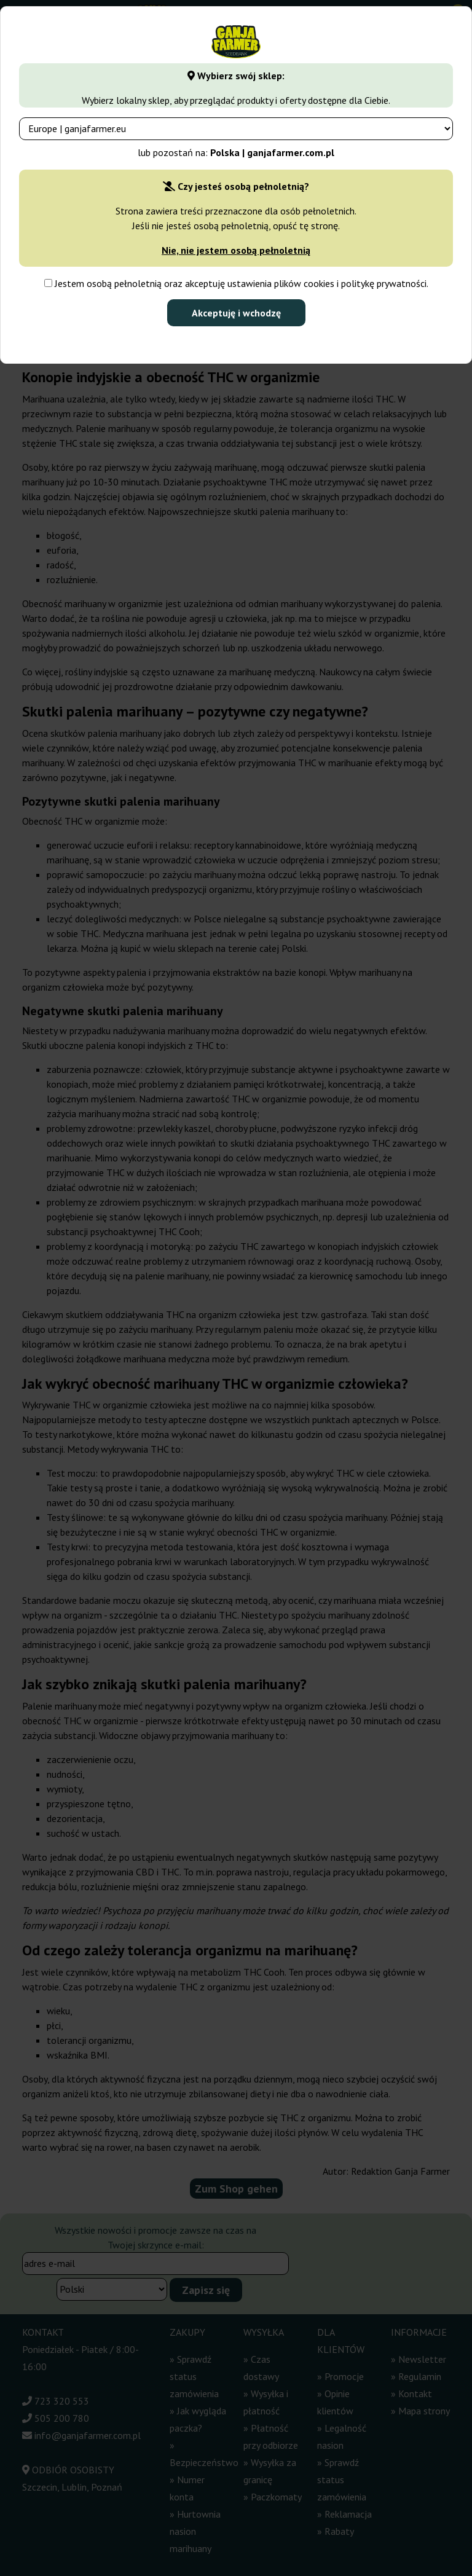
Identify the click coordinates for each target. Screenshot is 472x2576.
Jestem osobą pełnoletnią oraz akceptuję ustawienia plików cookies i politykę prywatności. (236, 283)
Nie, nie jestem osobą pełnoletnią (236, 250)
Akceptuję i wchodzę (236, 313)
